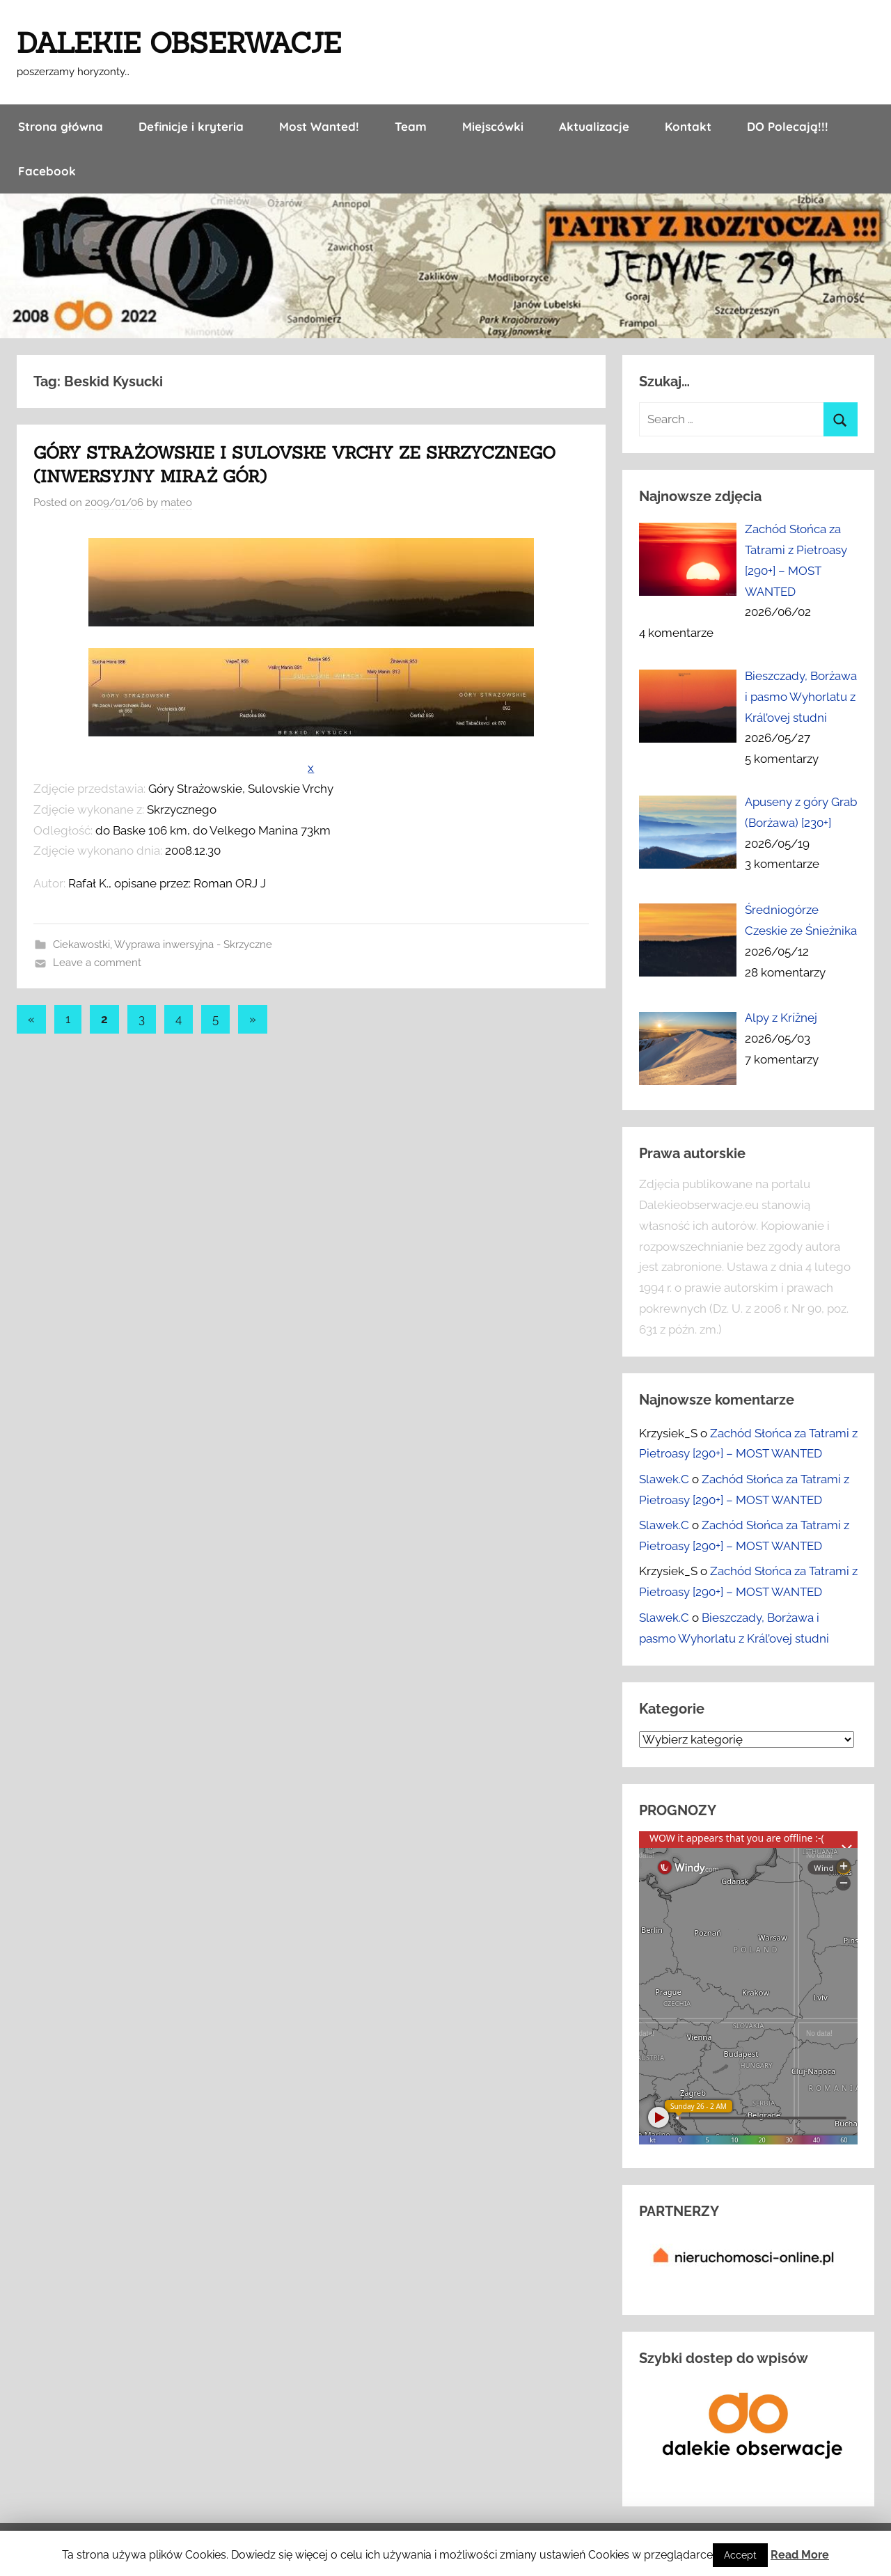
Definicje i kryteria (191, 126)
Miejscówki (492, 126)
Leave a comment (97, 962)
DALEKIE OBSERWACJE (179, 43)
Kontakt (688, 126)
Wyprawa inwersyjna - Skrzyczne (193, 944)
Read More (800, 2554)
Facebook (47, 171)
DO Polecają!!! (787, 126)
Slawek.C (664, 1479)
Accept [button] (740, 2555)
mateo (176, 502)
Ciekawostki (81, 944)
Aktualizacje (594, 126)
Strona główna (60, 126)
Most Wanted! (319, 126)
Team (411, 126)
